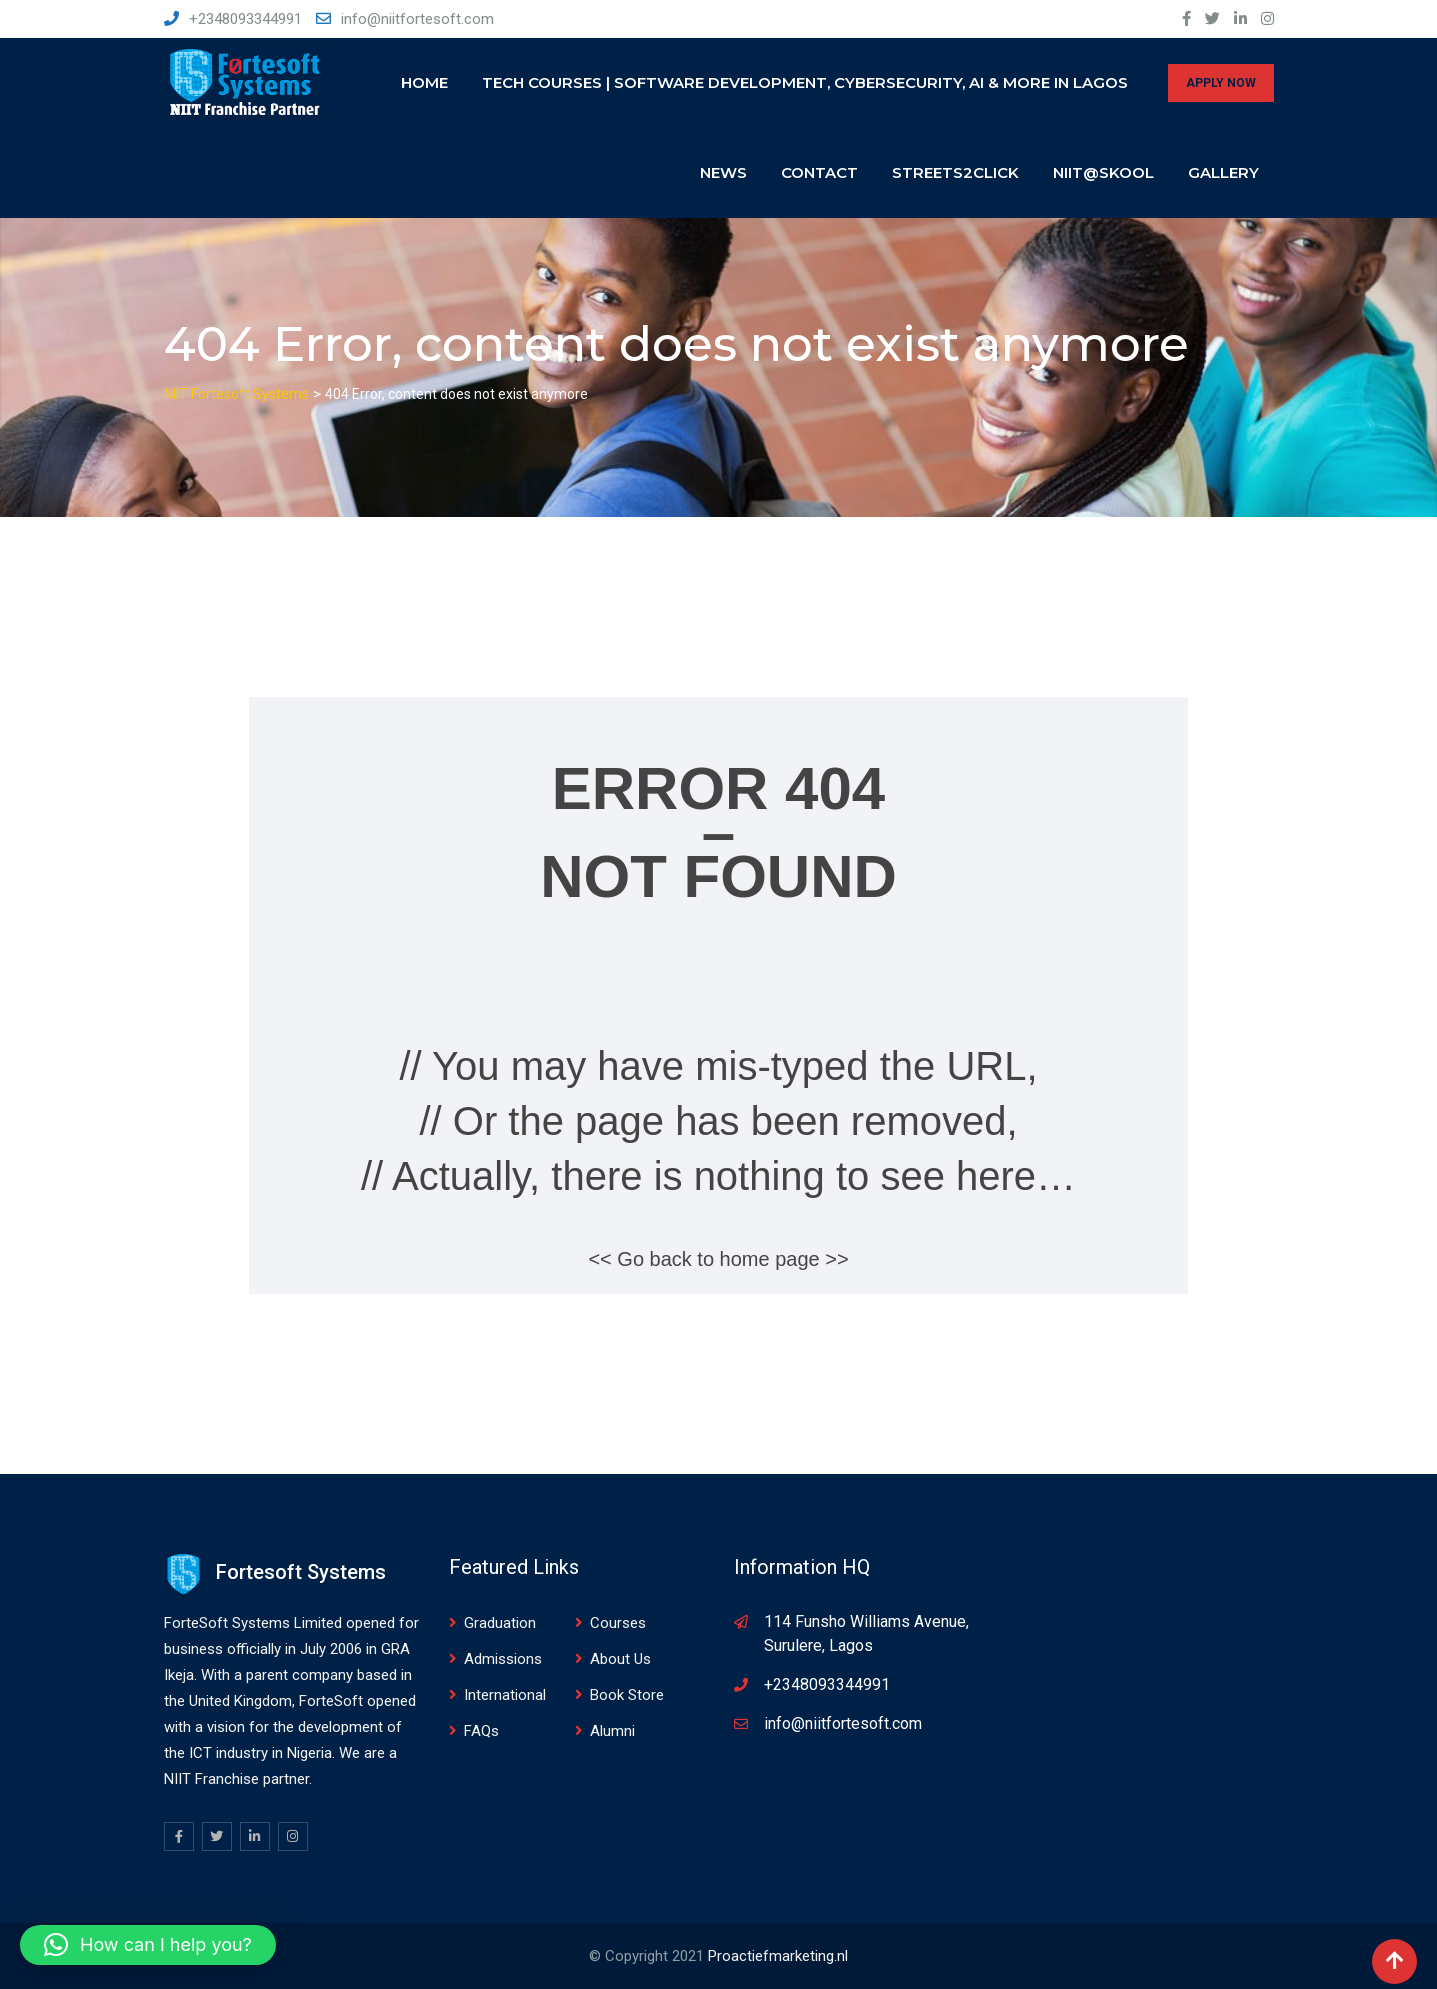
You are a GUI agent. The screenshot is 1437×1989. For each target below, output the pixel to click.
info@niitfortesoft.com (417, 19)
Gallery (1223, 172)
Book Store (627, 1695)
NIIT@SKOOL (1103, 172)
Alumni (612, 1731)
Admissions (503, 1659)
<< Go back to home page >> (718, 1259)
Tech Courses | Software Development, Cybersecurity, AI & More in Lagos (805, 82)
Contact (819, 172)
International (505, 1695)
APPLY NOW (1221, 83)
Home (424, 82)
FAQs (481, 1731)
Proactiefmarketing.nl (778, 1956)
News (723, 172)
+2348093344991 (245, 19)
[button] (148, 1945)
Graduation (500, 1623)
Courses (618, 1623)
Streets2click (955, 172)
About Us (620, 1659)
